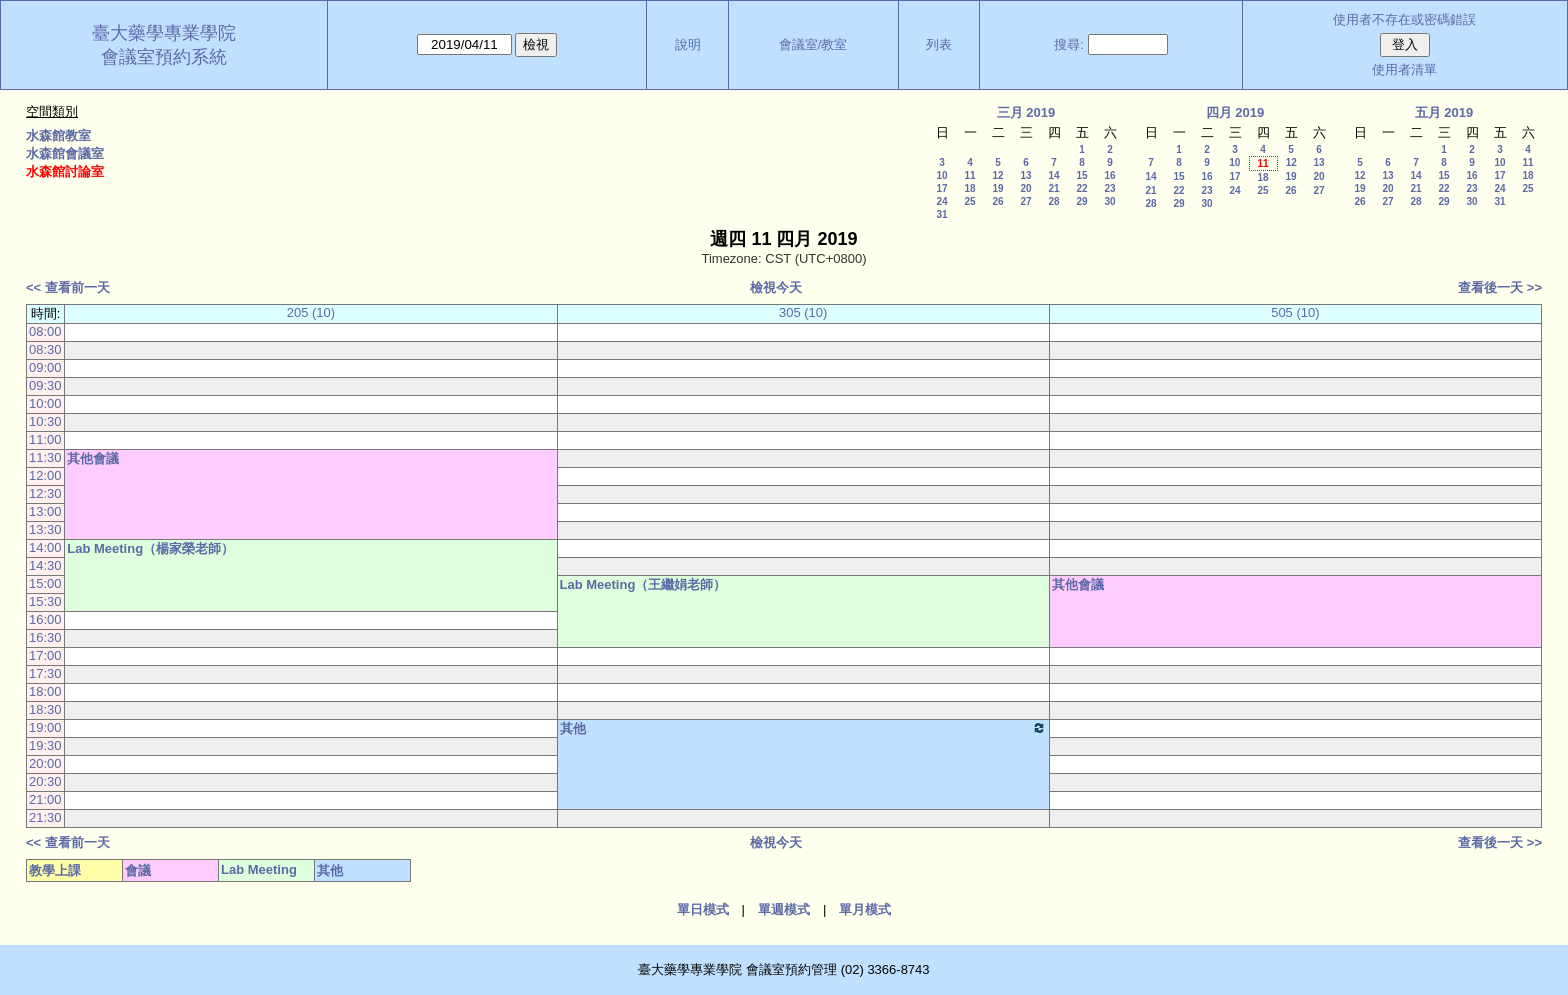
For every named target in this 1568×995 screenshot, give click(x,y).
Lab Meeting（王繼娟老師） (643, 584)
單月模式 (865, 909)
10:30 (45, 421)
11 (969, 175)
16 (1109, 175)
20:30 (45, 781)
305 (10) (803, 312)
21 (1053, 188)
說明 (688, 44)
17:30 (45, 673)
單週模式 (784, 909)
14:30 (45, 565)
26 (997, 201)
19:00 (45, 727)
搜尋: (1069, 44)
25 (969, 201)
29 (1081, 201)
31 (941, 214)
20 (1025, 188)
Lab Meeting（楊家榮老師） (150, 548)
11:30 (45, 457)
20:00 (45, 763)
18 (969, 188)
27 (1025, 201)
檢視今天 (776, 287)
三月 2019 (1026, 112)
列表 (939, 44)
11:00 (45, 439)
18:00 (45, 691)
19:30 (45, 745)
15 (1081, 175)
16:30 (45, 637)
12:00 (45, 475)
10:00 (45, 403)
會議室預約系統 (164, 57)
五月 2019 (1444, 112)
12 (997, 175)
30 (1109, 201)
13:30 (45, 529)
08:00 (45, 331)
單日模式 (703, 909)
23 (1109, 188)
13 (1025, 175)
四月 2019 (1235, 112)
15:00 (45, 583)
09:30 (45, 385)
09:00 (45, 367)
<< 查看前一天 (68, 287)
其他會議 (93, 458)
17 (941, 188)
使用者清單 (1404, 69)
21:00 (45, 799)
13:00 (45, 511)
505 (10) (1295, 312)
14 (1053, 175)
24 (941, 201)
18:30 (45, 709)
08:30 (45, 349)
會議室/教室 (813, 44)
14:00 (45, 547)
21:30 (45, 817)
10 (941, 175)
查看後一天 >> (1500, 287)
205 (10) (311, 312)
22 (1081, 188)
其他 (803, 728)
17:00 (45, 655)
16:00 (45, 619)
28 (1053, 201)
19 (997, 188)
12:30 (45, 493)
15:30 (45, 601)
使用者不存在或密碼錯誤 (1404, 19)
